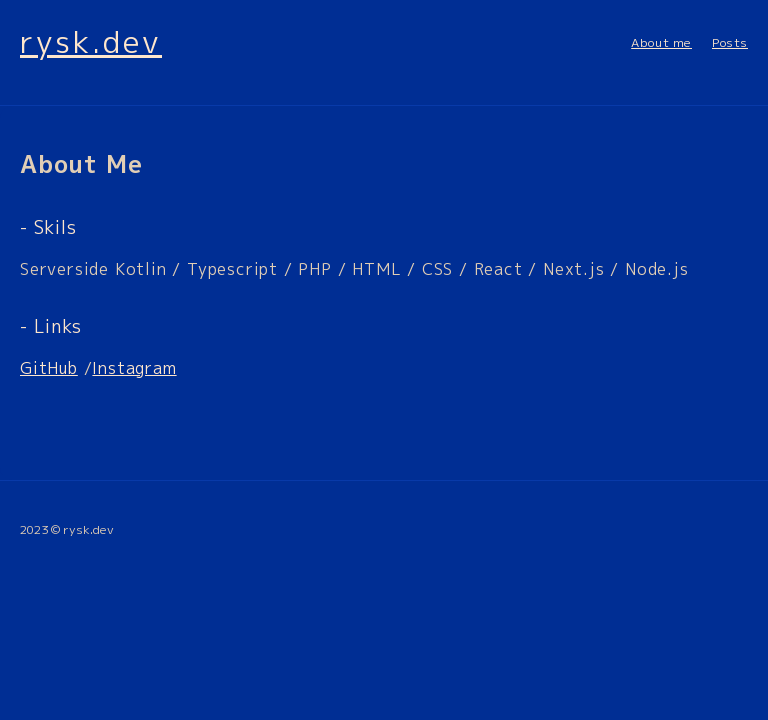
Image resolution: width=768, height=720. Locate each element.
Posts (730, 42)
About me (661, 42)
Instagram (134, 368)
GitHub (49, 368)
